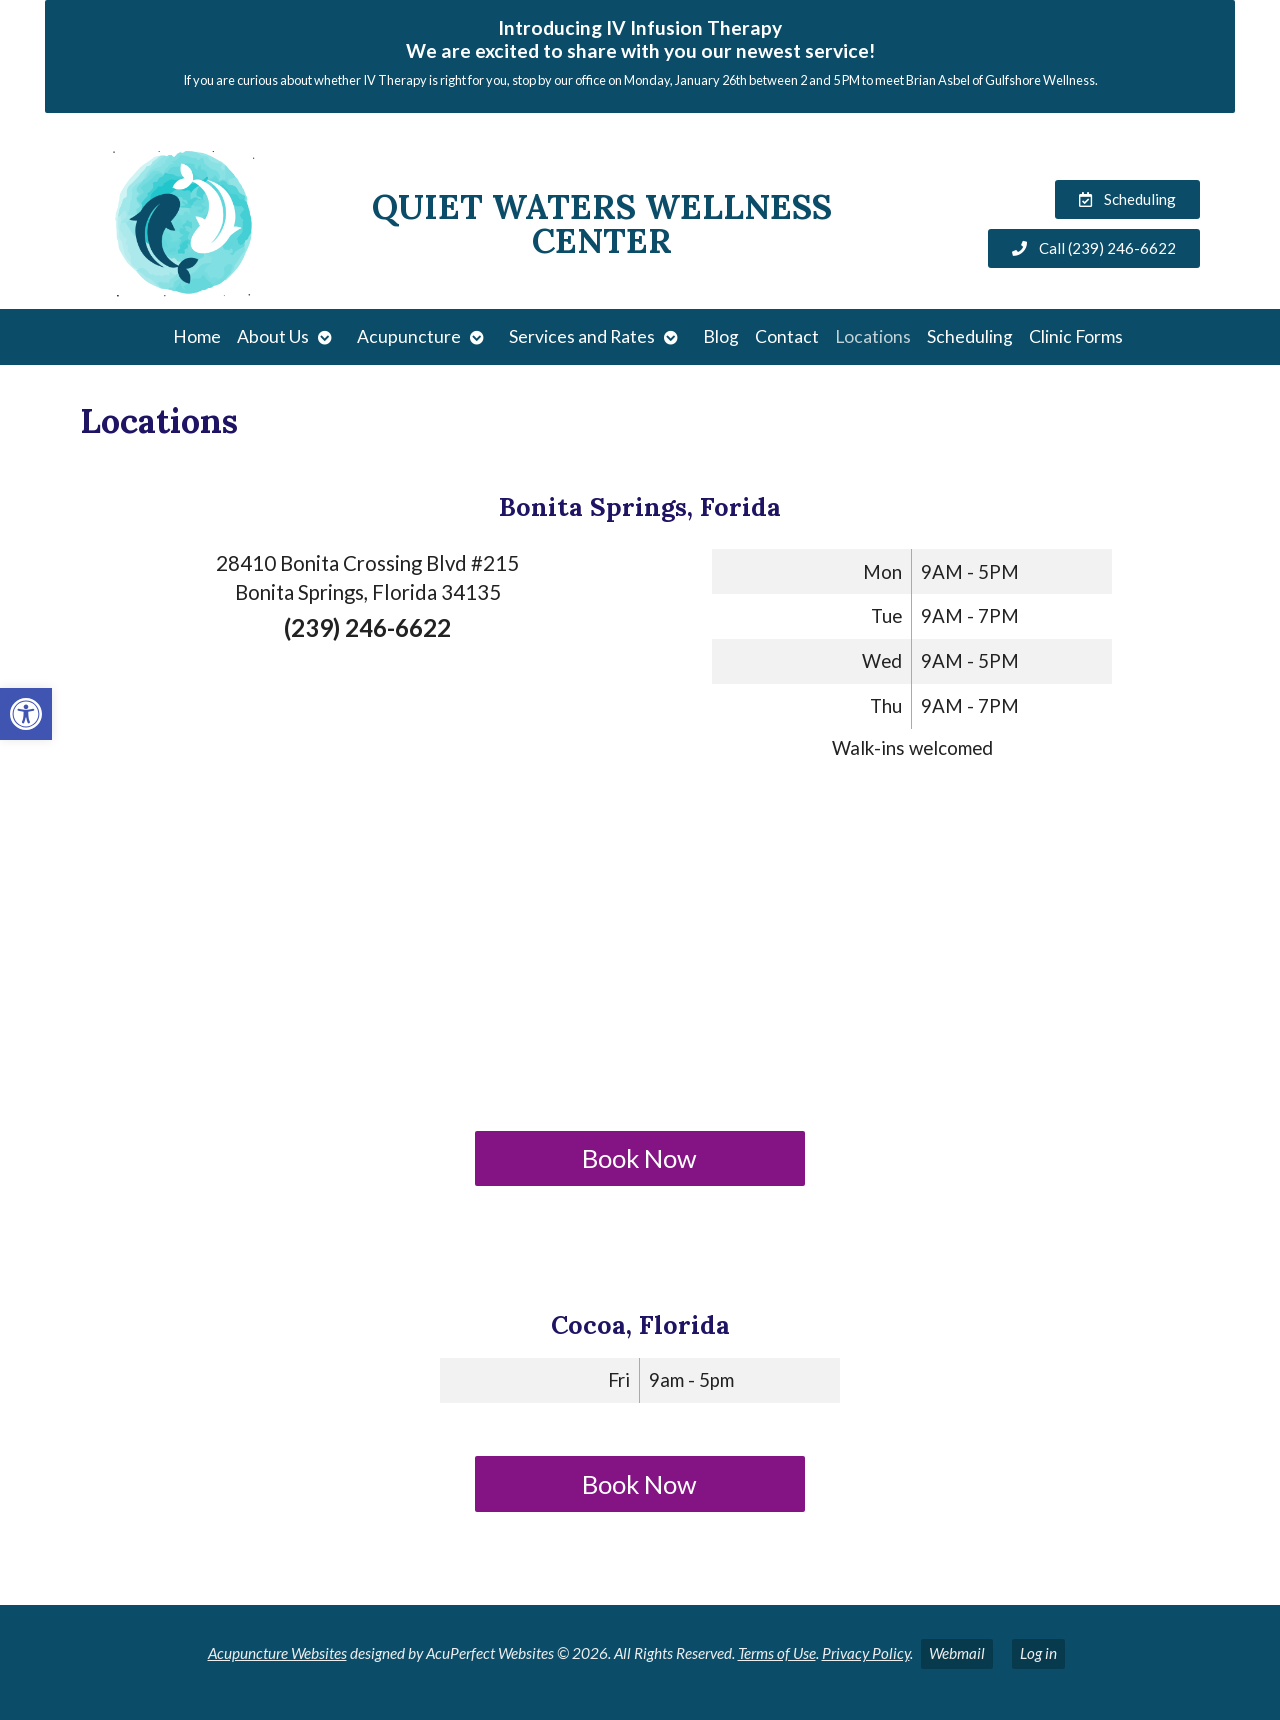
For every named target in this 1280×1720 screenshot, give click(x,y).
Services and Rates (582, 336)
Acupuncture (409, 336)
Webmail (957, 1653)
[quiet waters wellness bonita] (640, 951)
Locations (873, 336)
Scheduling (970, 336)
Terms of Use (777, 1653)
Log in (1038, 1653)
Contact (787, 336)
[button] (26, 714)
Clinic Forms (1076, 336)
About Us (273, 336)
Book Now (639, 1158)
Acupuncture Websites (277, 1653)
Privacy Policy (866, 1653)
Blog (721, 336)
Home (197, 336)
